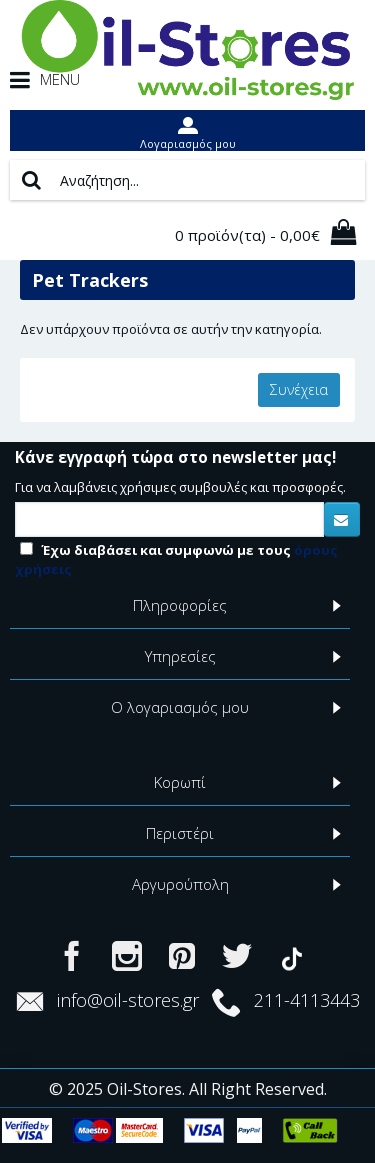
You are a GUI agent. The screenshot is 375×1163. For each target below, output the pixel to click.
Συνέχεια (299, 389)
